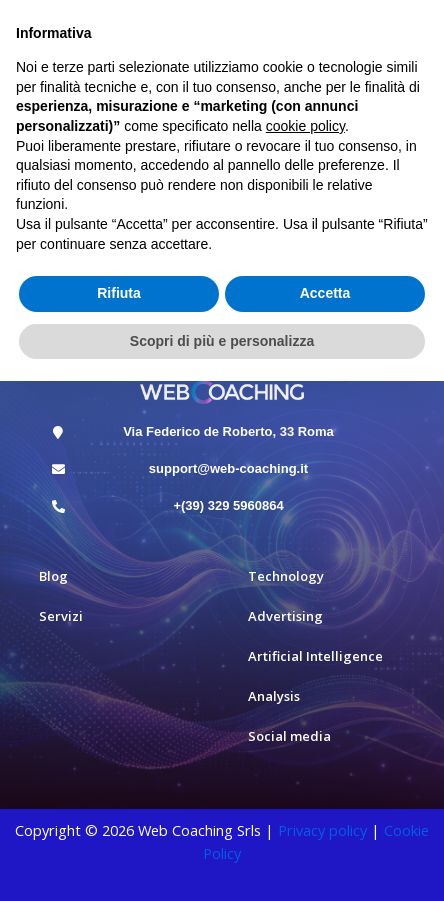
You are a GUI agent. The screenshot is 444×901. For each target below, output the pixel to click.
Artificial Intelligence (315, 656)
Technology (286, 576)
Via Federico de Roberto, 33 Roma (228, 431)
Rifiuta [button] (119, 293)
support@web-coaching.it (228, 468)
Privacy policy (322, 830)
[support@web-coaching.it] (58, 469)
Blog (53, 576)
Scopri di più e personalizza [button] (222, 341)
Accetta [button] (325, 293)
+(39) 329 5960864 (228, 505)
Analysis (274, 696)
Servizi (61, 616)
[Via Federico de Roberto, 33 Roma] (58, 432)
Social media (289, 736)
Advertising (285, 616)
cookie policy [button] (305, 126)
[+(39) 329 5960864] (58, 506)
